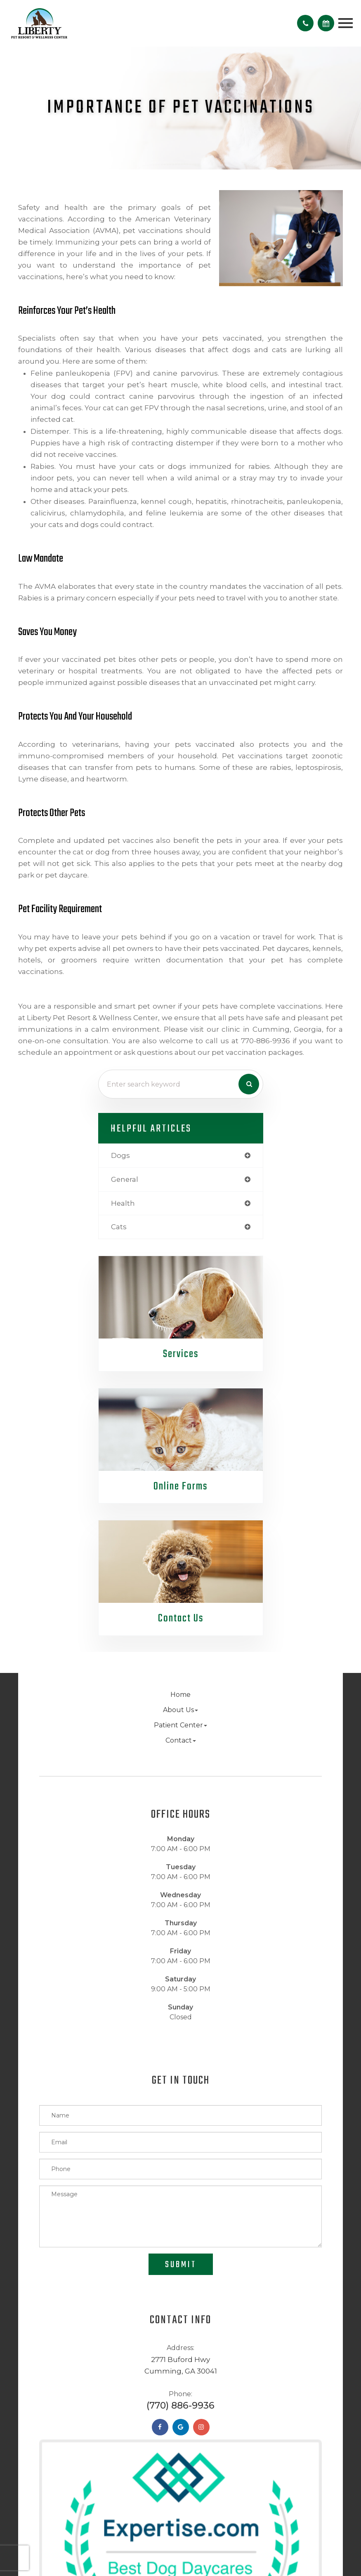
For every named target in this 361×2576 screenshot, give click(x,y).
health (123, 1203)
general (124, 1179)
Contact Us (180, 1618)
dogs (120, 1155)
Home (180, 1695)
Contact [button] (180, 1740)
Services (180, 1354)
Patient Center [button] (180, 1725)
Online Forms (180, 1486)
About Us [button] (180, 1710)
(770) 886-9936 (180, 2405)
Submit (180, 2265)
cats (119, 1227)
